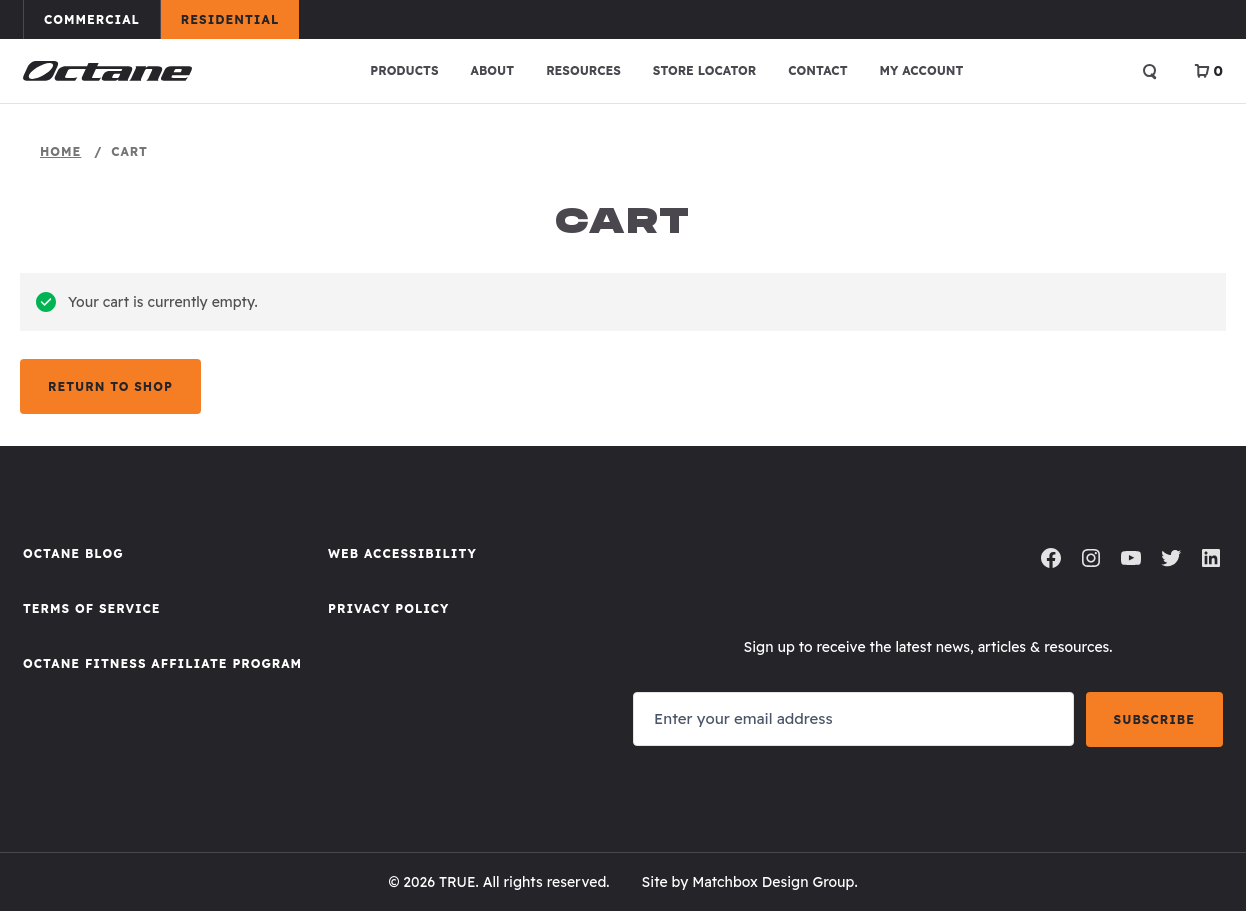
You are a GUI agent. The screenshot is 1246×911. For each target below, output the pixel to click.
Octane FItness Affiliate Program (162, 663)
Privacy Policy (388, 608)
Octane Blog (73, 553)
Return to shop (110, 386)
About (493, 70)
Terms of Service (92, 608)
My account (922, 70)
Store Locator (704, 70)
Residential (239, 19)
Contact (817, 70)
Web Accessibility (402, 553)
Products (404, 70)
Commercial (101, 19)
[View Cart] (1208, 71)
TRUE (457, 882)
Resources (583, 70)
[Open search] (1150, 71)
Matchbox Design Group (773, 882)
